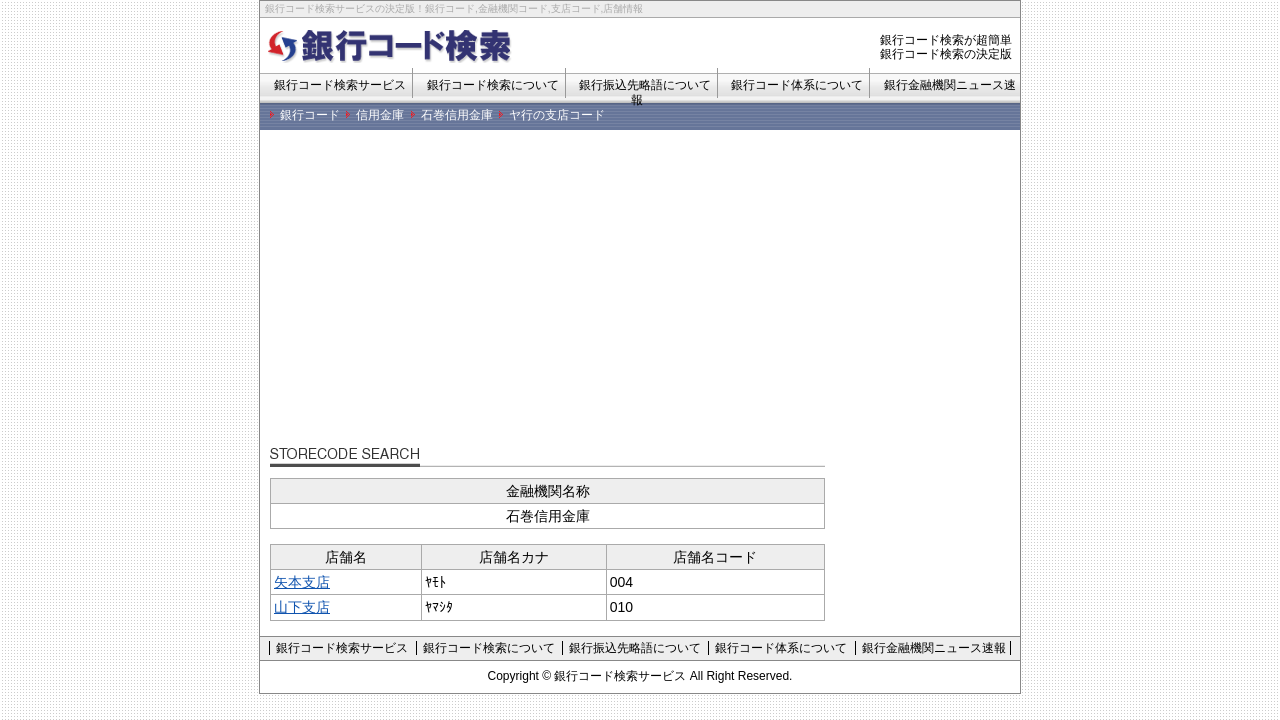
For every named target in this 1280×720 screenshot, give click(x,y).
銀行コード (310, 115)
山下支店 (302, 607)
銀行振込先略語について (635, 648)
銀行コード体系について (797, 85)
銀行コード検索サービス (340, 85)
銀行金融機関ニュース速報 (934, 648)
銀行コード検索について (493, 85)
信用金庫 (380, 115)
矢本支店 (302, 582)
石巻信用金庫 (457, 115)
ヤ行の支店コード (557, 115)
